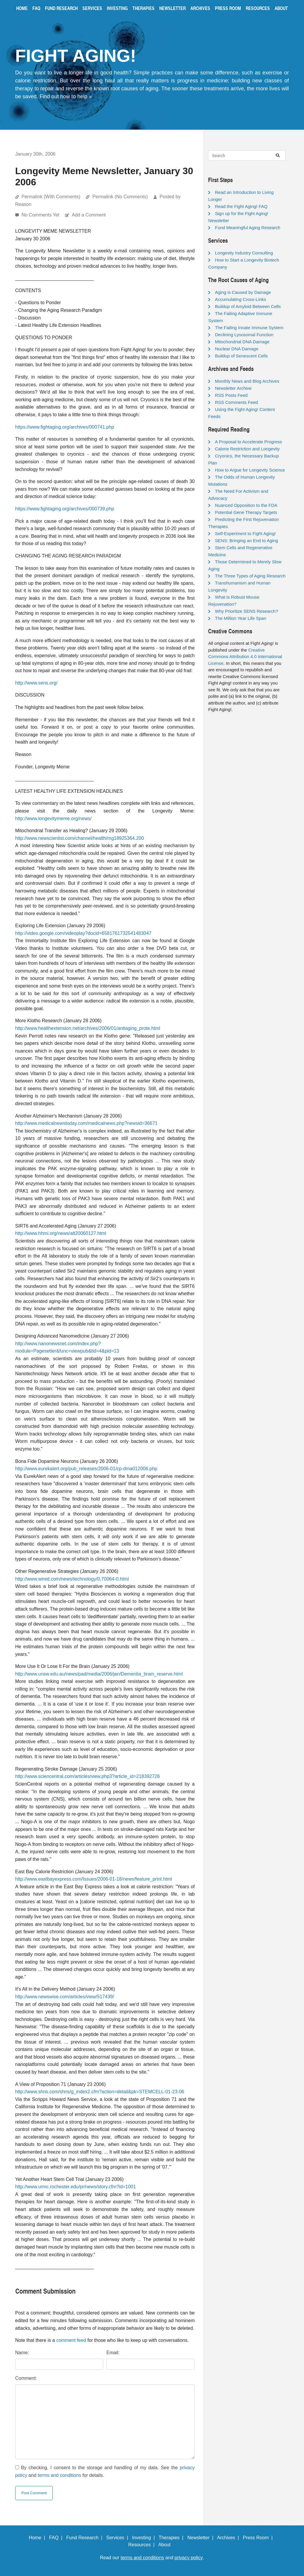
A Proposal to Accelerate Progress (248, 441)
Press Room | (259, 2537)
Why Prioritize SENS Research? (246, 611)
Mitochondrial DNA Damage (242, 341)
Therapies (143, 8)
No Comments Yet (41, 214)
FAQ (36, 8)
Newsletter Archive (233, 388)
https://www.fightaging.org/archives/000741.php (64, 426)
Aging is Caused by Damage (243, 292)
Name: (22, 2352)
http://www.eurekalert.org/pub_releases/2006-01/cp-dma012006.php (86, 1468)
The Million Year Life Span (240, 618)
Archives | (229, 2537)
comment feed (71, 2340)
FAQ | (57, 2537)
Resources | (142, 2544)
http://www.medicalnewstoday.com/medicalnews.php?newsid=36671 (86, 1123)
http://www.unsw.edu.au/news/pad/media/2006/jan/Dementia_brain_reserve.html (99, 1673)
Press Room (228, 8)
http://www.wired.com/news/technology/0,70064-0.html (72, 1578)
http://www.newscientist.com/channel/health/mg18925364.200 (79, 838)
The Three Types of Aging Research (250, 575)
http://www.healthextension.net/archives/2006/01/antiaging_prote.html (87, 1028)
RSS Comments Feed (236, 402)
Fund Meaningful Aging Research (247, 227)
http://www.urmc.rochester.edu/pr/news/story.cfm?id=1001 (75, 2186)
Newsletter (172, 8)
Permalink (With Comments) (50, 196)
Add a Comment (89, 214)
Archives (200, 8)
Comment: (26, 2378)
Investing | (144, 2537)
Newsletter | (201, 2537)
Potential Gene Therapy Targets (246, 512)
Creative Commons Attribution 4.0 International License (245, 656)
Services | (118, 2537)
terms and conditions (59, 2475)
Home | (38, 2537)
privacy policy (189, 2557)
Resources (258, 8)
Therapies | (172, 2537)
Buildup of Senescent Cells (241, 355)
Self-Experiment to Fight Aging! (245, 533)
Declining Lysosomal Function (244, 334)
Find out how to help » (66, 96)
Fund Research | (85, 2537)
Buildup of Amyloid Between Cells (247, 306)
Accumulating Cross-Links (240, 299)
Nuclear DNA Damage (236, 348)
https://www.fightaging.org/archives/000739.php (64, 508)
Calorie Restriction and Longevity (247, 448)
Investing (117, 8)
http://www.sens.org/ (36, 682)
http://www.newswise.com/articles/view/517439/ (64, 1996)
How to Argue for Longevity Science (250, 469)
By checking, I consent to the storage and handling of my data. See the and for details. (105, 2471)
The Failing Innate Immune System (249, 327)
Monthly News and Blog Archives (247, 381)
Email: (112, 2352)
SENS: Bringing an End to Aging (246, 540)
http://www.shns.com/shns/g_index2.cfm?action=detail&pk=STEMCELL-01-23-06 (100, 2091)
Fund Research (61, 8)
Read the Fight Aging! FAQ (241, 206)
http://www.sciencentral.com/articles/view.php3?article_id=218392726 (87, 1776)
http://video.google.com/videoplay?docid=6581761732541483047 (83, 933)
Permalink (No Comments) (120, 196)
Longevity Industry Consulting (244, 252)
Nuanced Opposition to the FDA (246, 505)
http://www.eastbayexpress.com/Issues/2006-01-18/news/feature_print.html (93, 1878)
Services (92, 8)
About (281, 8)
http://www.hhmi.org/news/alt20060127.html (61, 1233)
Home (22, 8)
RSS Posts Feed (231, 395)
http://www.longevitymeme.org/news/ (53, 818)
